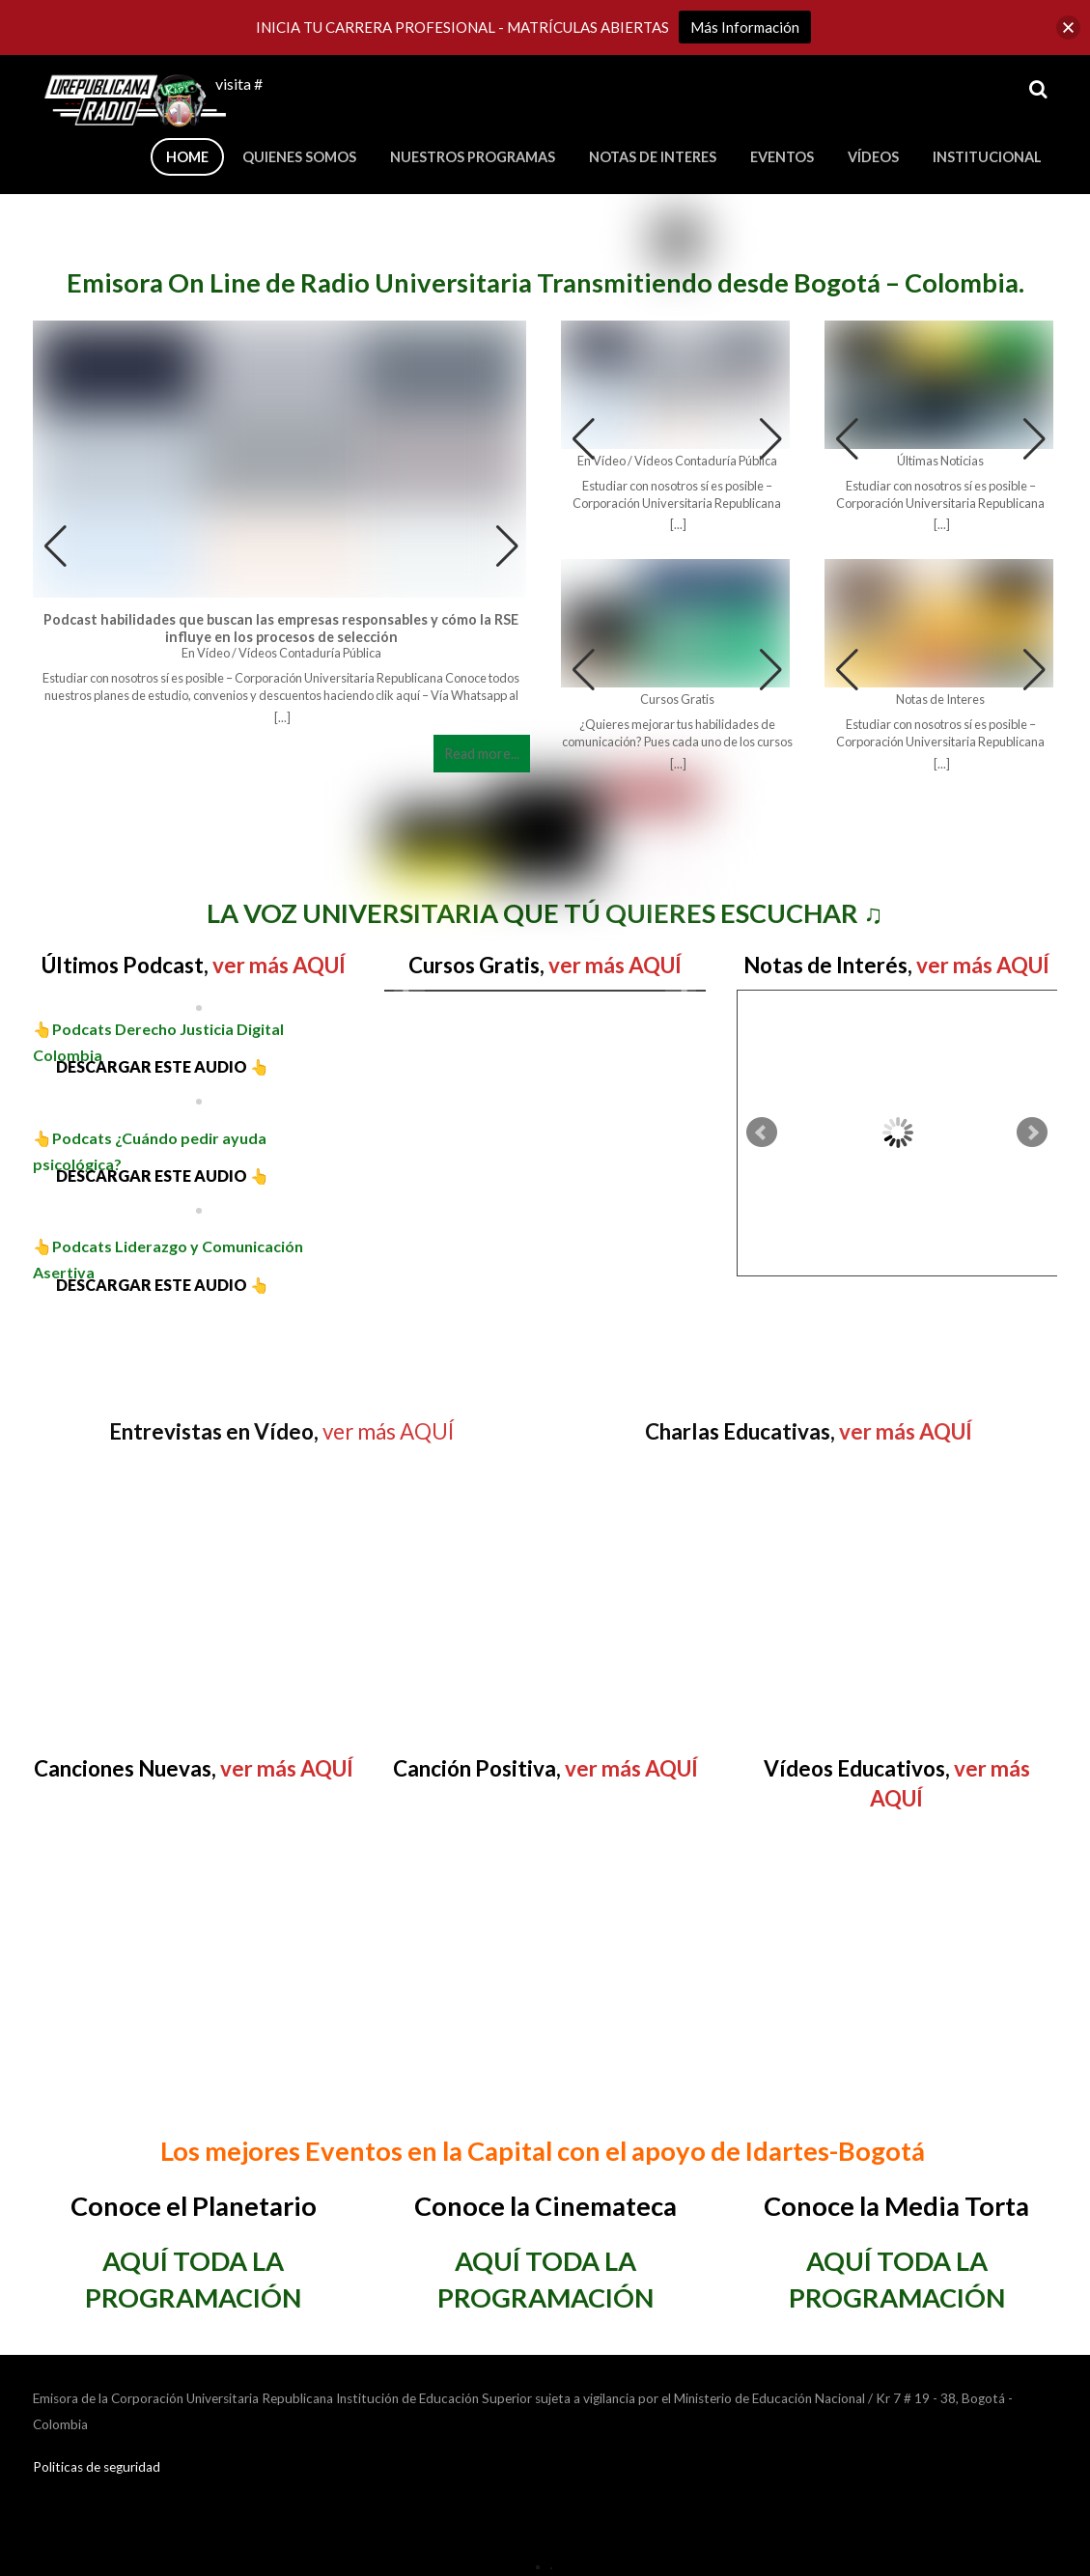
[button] (507, 546)
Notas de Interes (652, 157)
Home (187, 157)
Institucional (987, 157)
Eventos (782, 157)
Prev (409, 990)
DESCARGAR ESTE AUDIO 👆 (151, 1066)
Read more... (481, 753)
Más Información (744, 27)
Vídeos (873, 157)
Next (680, 990)
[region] (193, 838)
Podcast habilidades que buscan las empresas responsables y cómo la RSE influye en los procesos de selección (280, 628)
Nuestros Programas (472, 157)
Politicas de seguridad (96, 2467)
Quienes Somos (299, 157)
